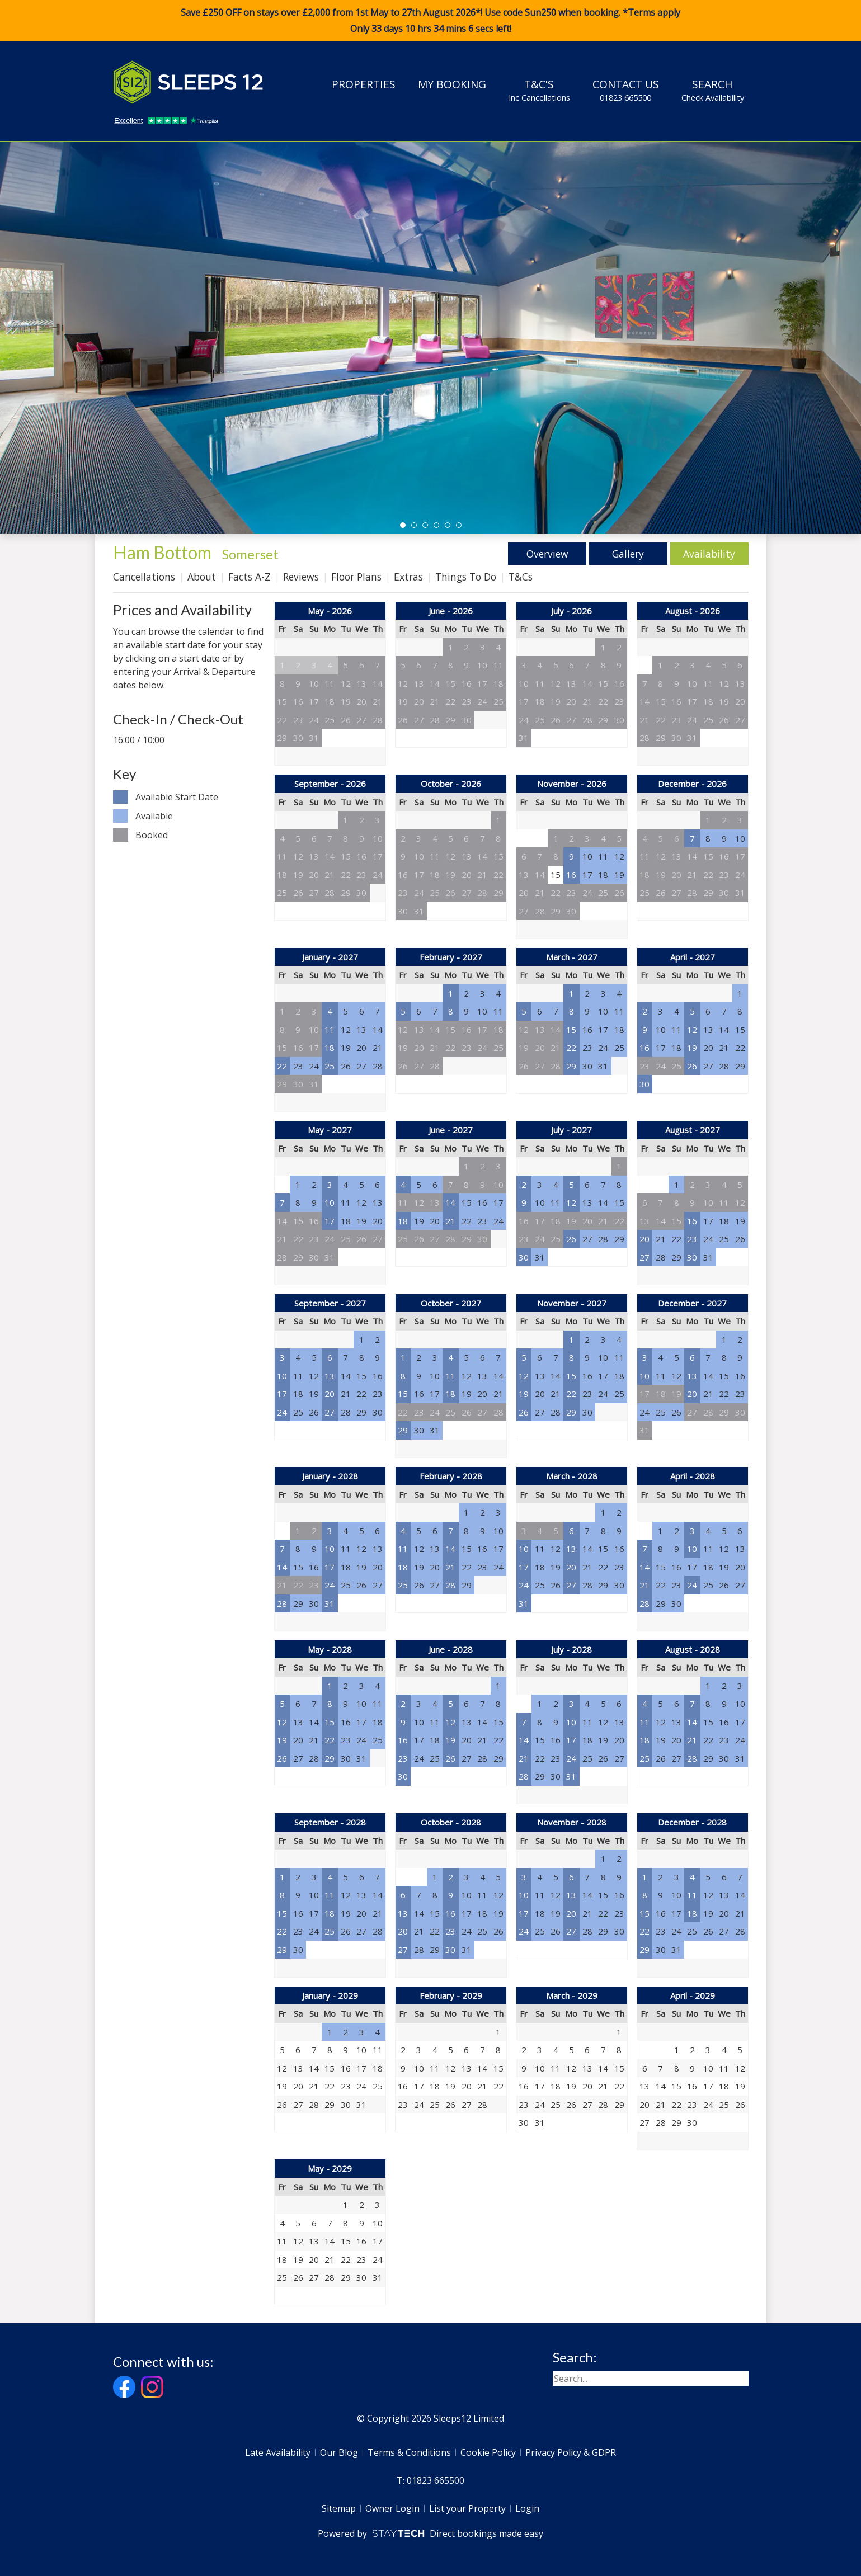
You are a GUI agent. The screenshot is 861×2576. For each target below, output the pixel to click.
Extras (408, 576)
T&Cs (521, 576)
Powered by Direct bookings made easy (430, 2533)
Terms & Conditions (409, 2452)
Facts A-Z (249, 576)
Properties (364, 84)
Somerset (250, 554)
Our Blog (339, 2452)
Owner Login (392, 2508)
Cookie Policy (488, 2452)
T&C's (539, 90)
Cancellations (144, 576)
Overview (547, 553)
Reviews (301, 576)
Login (527, 2508)
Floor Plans (356, 576)
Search (712, 90)
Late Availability (277, 2452)
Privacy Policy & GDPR (570, 2452)
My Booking (452, 84)
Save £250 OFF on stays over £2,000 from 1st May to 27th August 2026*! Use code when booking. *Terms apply (430, 20)
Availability (709, 553)
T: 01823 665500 (430, 2480)
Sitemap (339, 2508)
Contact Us (625, 90)
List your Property (467, 2508)
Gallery (628, 553)
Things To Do (465, 576)
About (201, 576)
